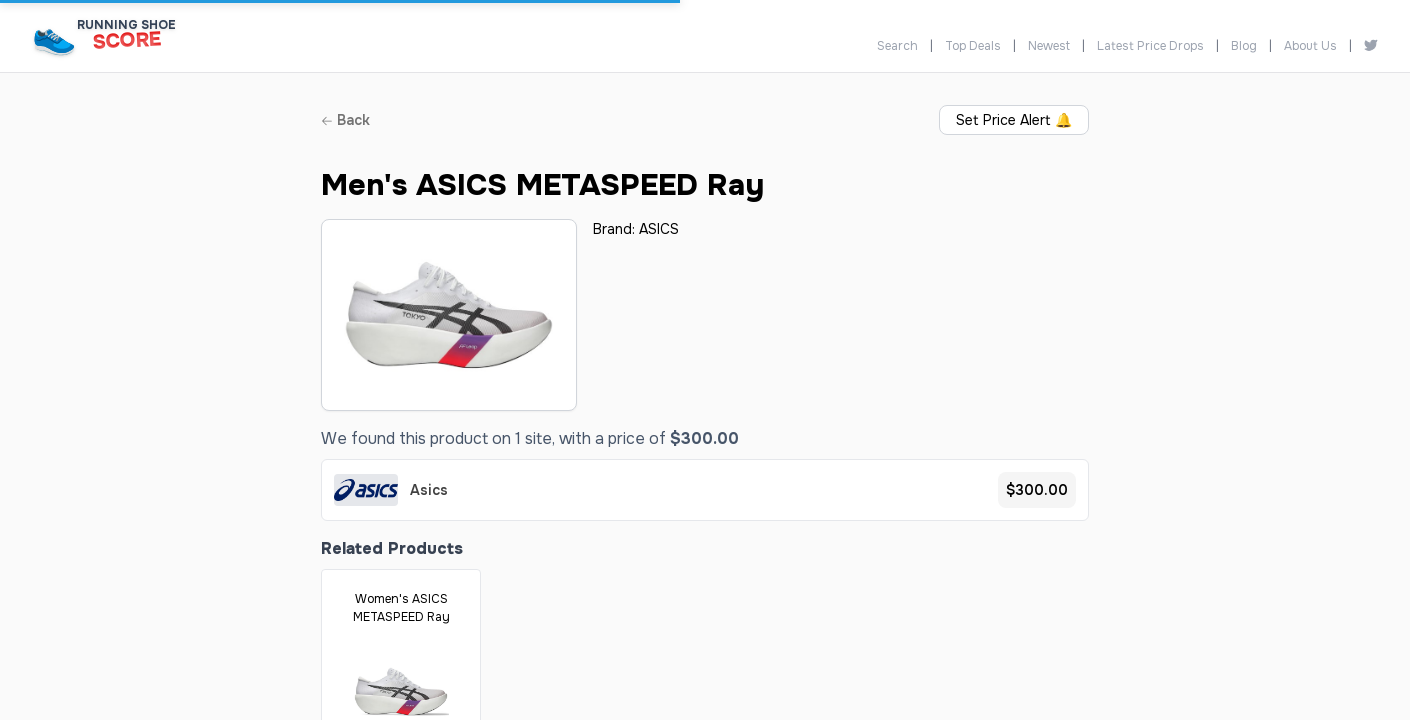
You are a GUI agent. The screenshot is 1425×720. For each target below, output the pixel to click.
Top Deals (973, 46)
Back (345, 120)
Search (897, 46)
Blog (1244, 46)
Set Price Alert (1014, 120)
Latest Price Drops (1150, 46)
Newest (1049, 46)
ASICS (659, 229)
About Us (1310, 46)
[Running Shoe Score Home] (54, 41)
